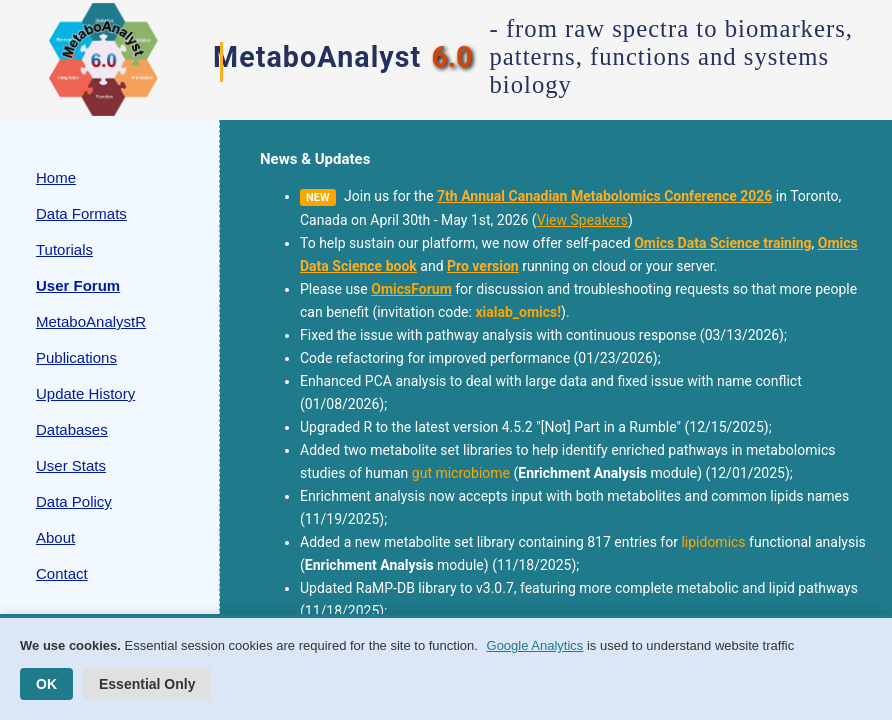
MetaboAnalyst (317, 57)
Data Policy (74, 501)
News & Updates (315, 159)
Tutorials (64, 249)
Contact (62, 573)
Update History (85, 393)
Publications (76, 357)
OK (46, 684)
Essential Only (147, 684)
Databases (72, 429)
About (55, 537)
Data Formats (81, 213)
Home (56, 177)
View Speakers (582, 220)
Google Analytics (535, 645)
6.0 (451, 57)
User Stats (71, 465)
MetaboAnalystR (91, 321)
